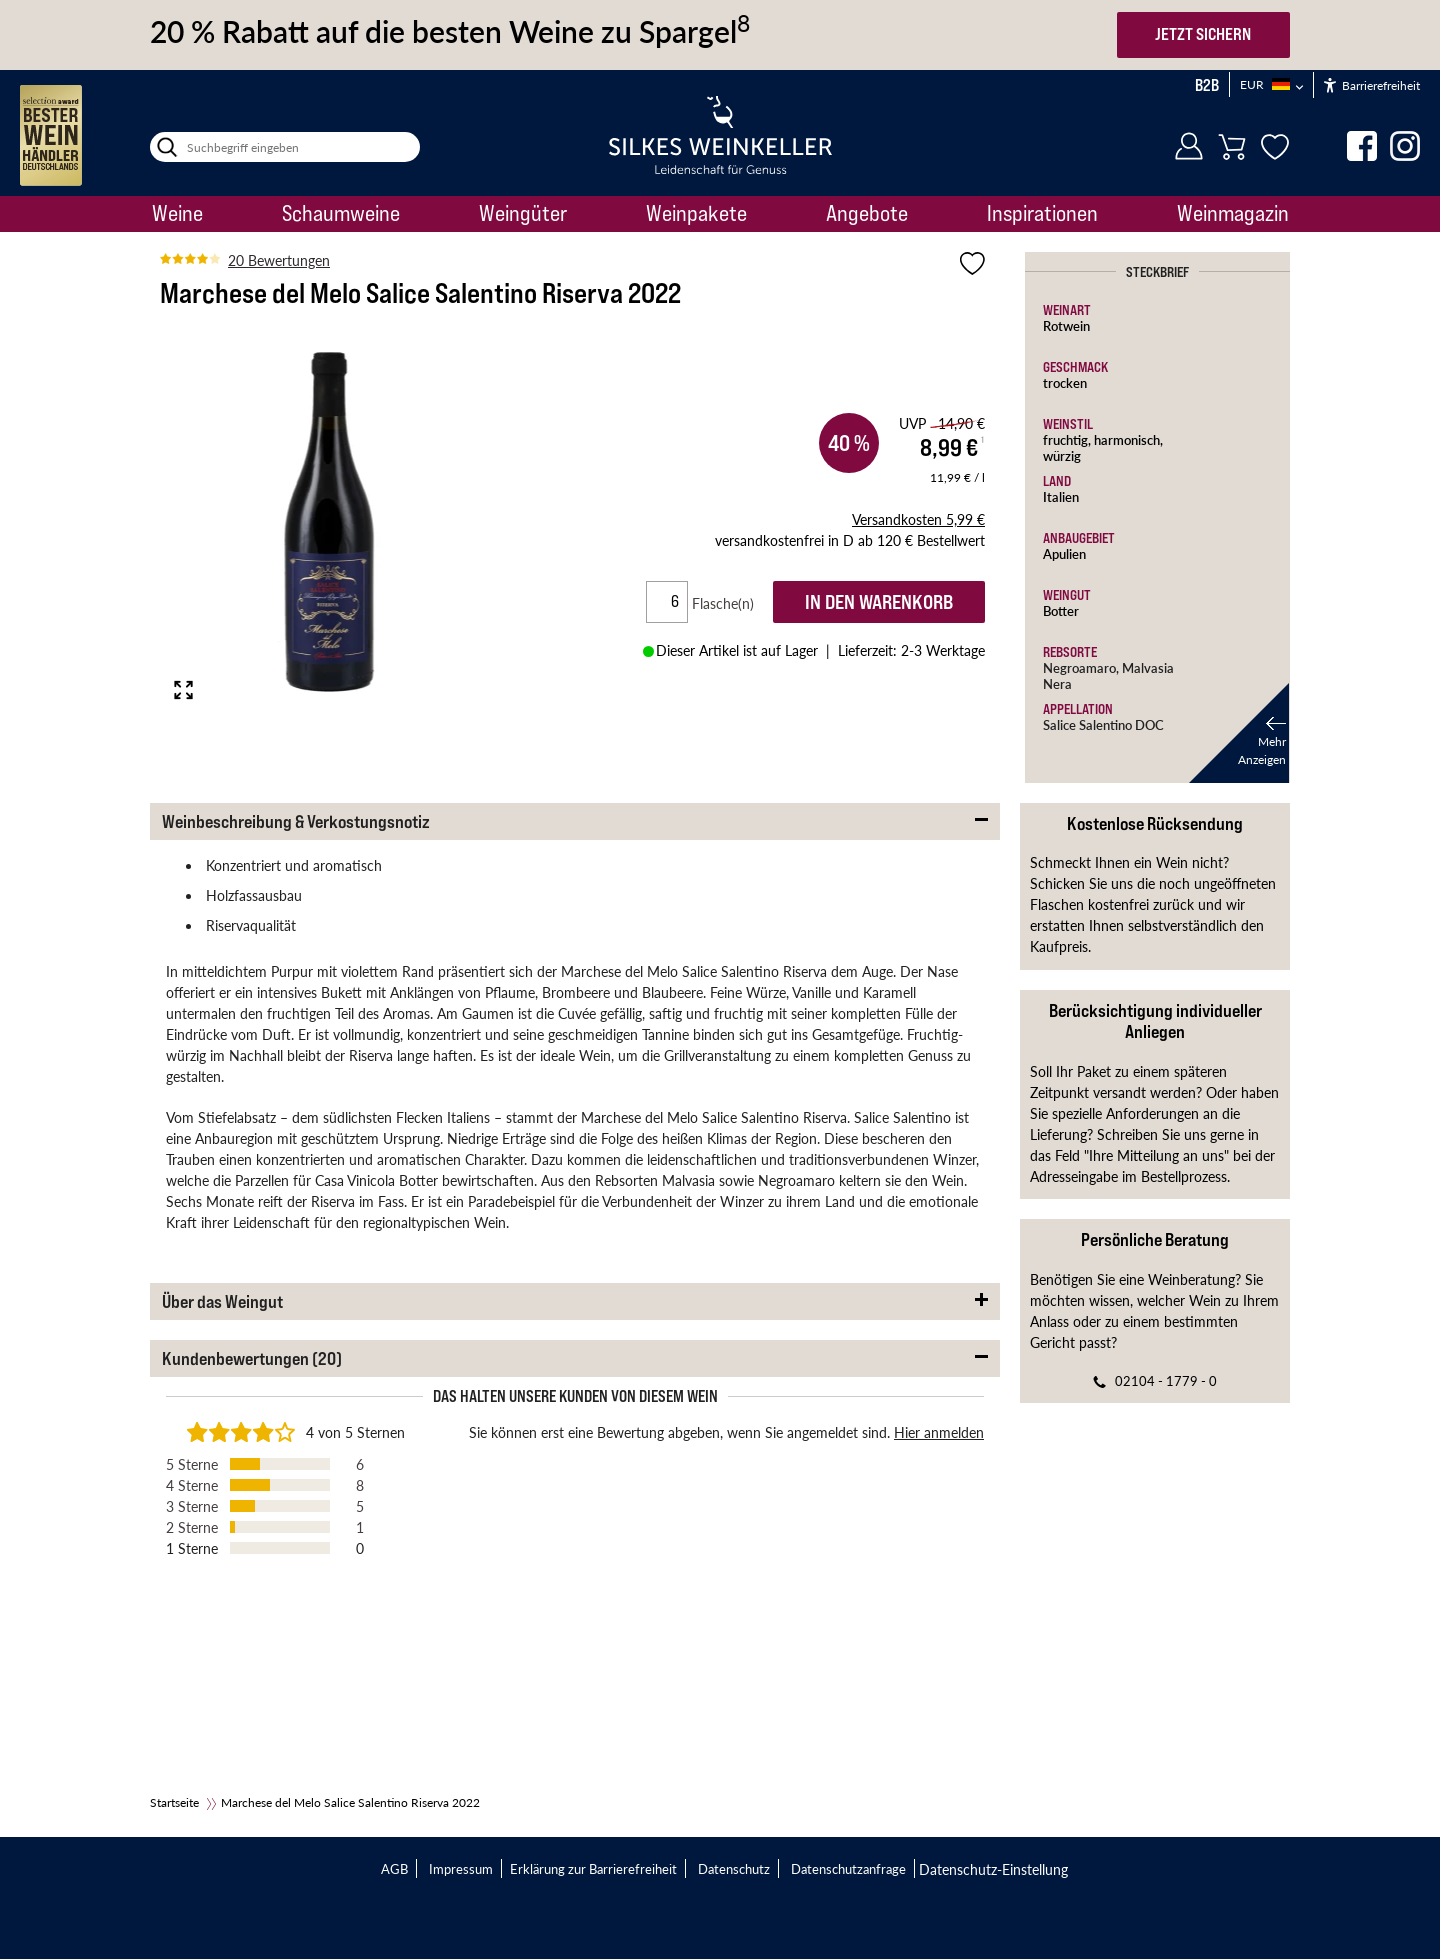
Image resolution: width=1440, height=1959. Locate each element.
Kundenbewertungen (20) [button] (252, 1358)
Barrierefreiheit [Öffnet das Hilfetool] (1372, 85)
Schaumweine (341, 213)
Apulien (1064, 553)
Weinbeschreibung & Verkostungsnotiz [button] (296, 821)
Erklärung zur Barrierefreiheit (593, 1868)
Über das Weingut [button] (222, 1301)
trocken (1065, 382)
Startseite (174, 1802)
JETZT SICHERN (1203, 34)
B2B (1207, 85)
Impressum (461, 1868)
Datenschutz (734, 1868)
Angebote (867, 213)
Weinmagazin (1233, 213)
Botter (1061, 610)
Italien (1061, 496)
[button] (1239, 733)
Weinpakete (696, 213)
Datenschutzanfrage (848, 1868)
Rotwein (1066, 325)
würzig (1062, 455)
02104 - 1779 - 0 (1166, 1380)
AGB (394, 1868)
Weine (177, 213)
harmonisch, (1128, 439)
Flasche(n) (731, 603)
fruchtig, (1068, 439)
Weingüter (523, 213)
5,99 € (918, 519)
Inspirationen (1042, 213)
